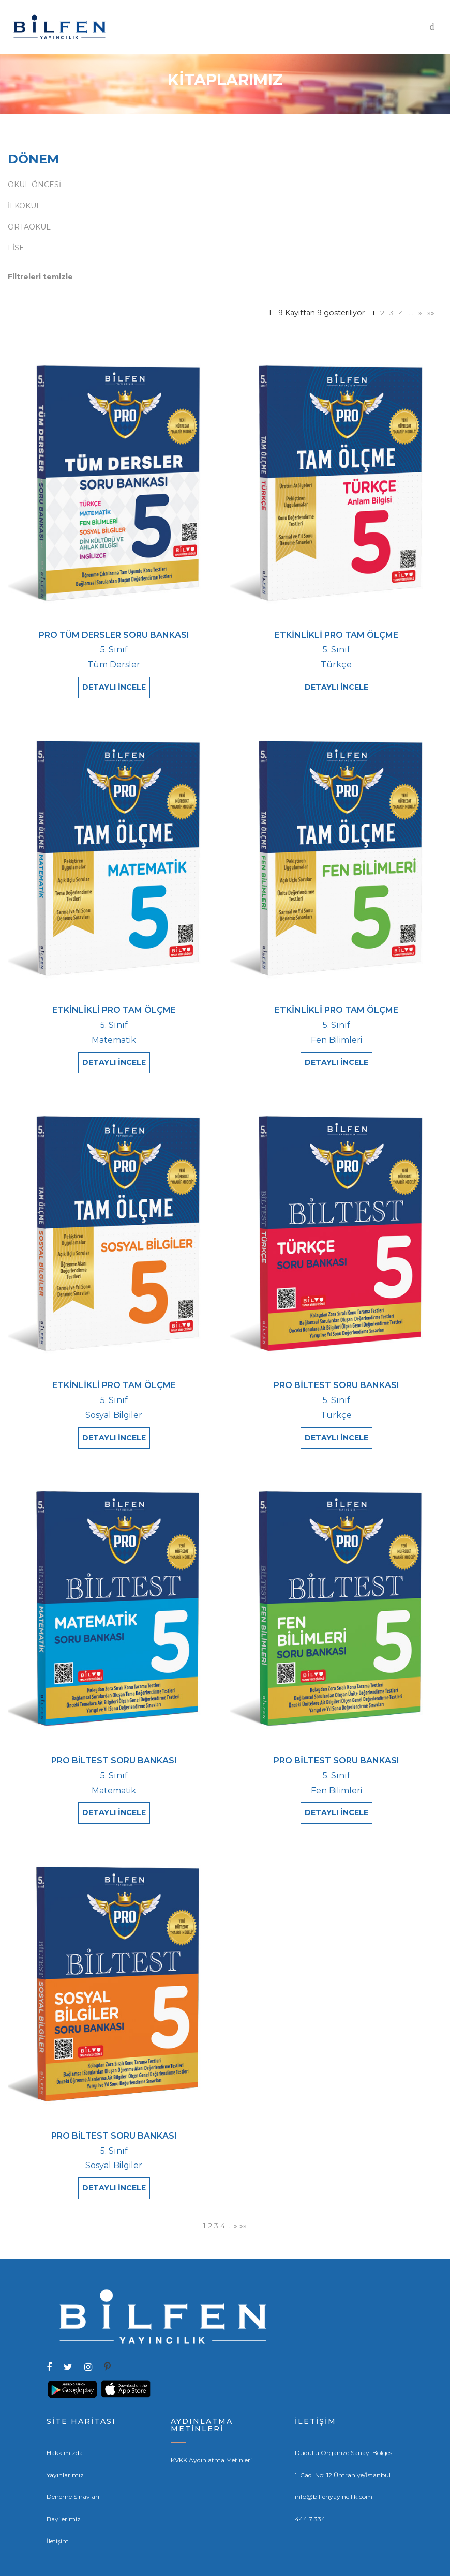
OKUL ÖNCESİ (34, 184)
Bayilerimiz (64, 2495)
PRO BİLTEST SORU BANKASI (336, 1376)
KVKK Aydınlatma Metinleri (211, 2436)
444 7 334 (310, 2495)
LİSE (16, 247)
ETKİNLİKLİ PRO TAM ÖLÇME (336, 635)
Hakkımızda (65, 2429)
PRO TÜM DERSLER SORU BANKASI (114, 635)
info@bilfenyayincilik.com (333, 2473)
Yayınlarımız (65, 2451)
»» (430, 312)
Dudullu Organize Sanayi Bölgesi (344, 2429)
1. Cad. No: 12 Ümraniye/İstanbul (343, 2451)
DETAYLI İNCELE (114, 687)
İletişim (58, 2517)
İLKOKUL (24, 205)
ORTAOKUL (29, 227)
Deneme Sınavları (73, 2473)
